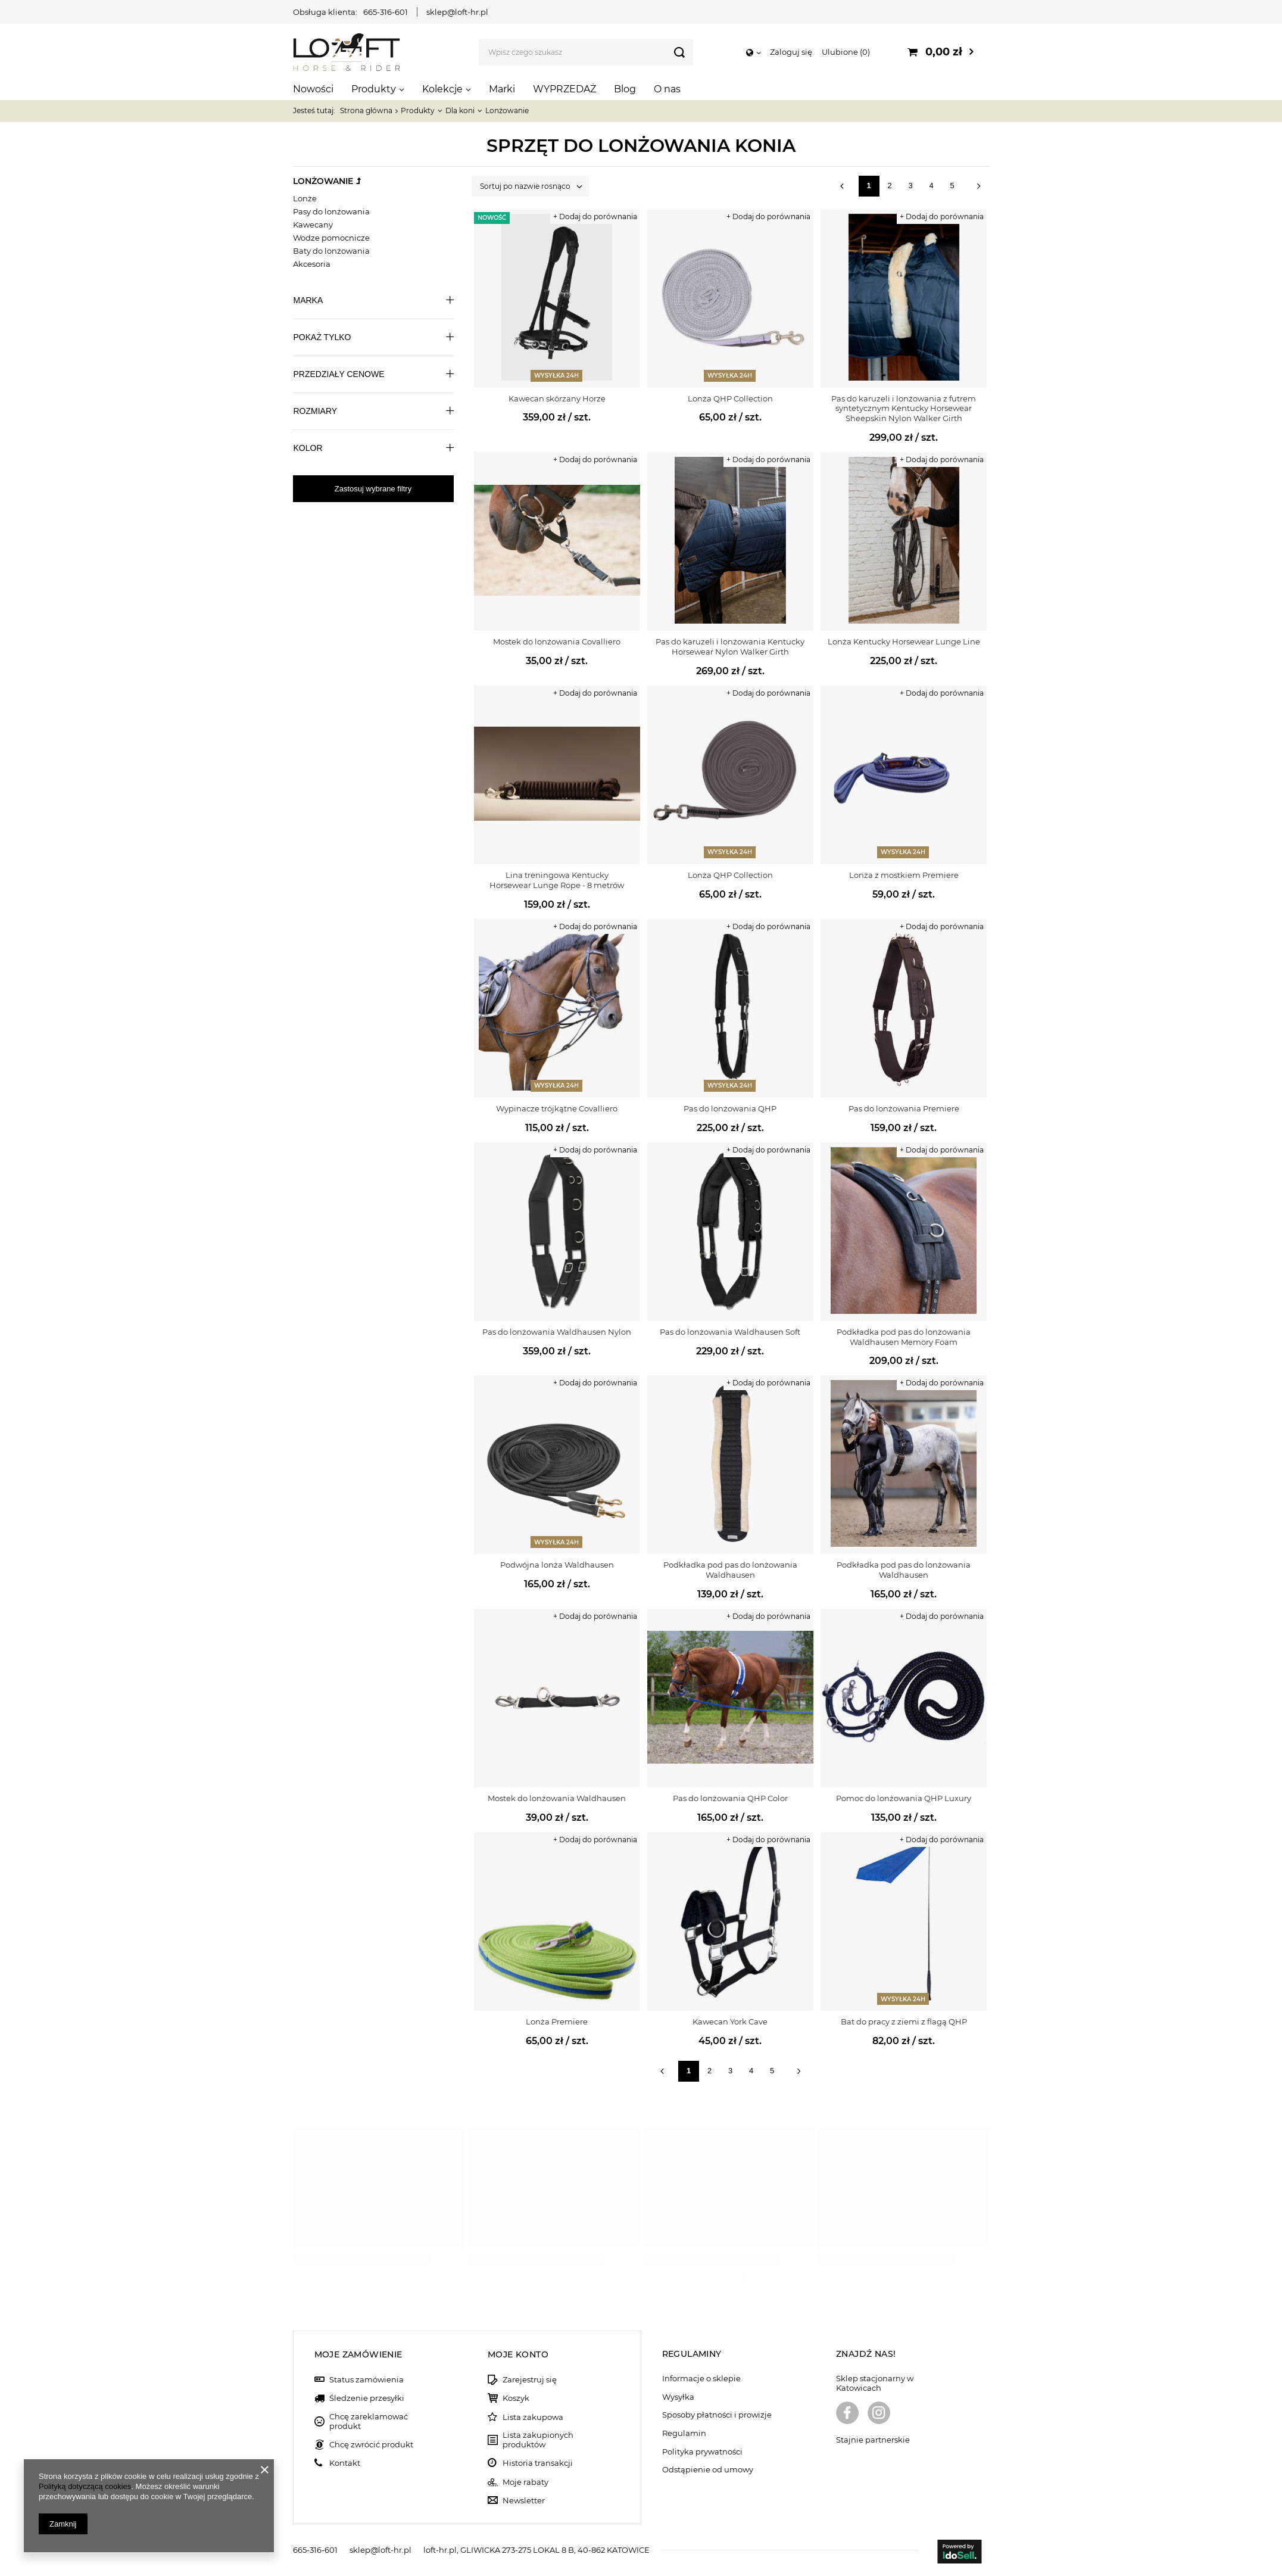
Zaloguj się (791, 52)
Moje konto (518, 2354)
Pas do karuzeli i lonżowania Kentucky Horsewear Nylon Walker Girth (730, 646)
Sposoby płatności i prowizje (717, 2414)
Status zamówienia (366, 2379)
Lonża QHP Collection (730, 398)
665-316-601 (385, 12)
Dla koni (460, 110)
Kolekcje (442, 89)
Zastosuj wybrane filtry (373, 488)
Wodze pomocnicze (331, 237)
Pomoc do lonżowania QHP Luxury (903, 1798)
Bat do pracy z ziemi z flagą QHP (904, 2021)
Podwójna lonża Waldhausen (557, 1564)
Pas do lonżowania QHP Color (730, 1798)
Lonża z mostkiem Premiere (904, 875)
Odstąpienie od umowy (707, 2469)
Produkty (373, 89)
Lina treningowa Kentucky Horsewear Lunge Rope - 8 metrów (556, 880)
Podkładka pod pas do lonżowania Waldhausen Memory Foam (904, 1337)
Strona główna (366, 110)
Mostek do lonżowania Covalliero (556, 641)
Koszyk (516, 2398)
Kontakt (344, 2463)
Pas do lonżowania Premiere (904, 1108)
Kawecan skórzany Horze (557, 398)
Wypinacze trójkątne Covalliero (556, 1108)
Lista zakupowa (533, 2417)
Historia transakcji (538, 2463)
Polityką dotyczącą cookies (85, 2486)
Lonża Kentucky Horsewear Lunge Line (904, 641)
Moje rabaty (525, 2482)
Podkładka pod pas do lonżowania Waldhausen (730, 1570)
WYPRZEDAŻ (564, 89)
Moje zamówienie (358, 2354)
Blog (625, 89)
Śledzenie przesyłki (366, 2398)
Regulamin (684, 2433)
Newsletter (524, 2500)
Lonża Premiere (557, 2021)
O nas (667, 89)
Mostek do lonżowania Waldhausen (557, 1798)
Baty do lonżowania (331, 251)
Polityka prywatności (702, 2451)
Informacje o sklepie (701, 2378)
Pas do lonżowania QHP (730, 1108)
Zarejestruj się (530, 2379)
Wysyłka (678, 2397)
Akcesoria (311, 264)
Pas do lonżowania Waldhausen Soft (730, 1332)
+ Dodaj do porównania (595, 216)
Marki (502, 89)
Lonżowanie (323, 181)
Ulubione (846, 52)
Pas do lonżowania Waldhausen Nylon (556, 1332)
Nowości (313, 89)
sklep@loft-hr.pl (457, 12)
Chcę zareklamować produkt (368, 2421)
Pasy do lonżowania (331, 211)
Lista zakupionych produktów (538, 2440)
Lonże (305, 198)
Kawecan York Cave (730, 2021)
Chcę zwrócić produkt (371, 2444)
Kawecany (313, 224)
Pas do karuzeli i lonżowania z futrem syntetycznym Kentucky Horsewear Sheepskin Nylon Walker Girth (903, 408)
